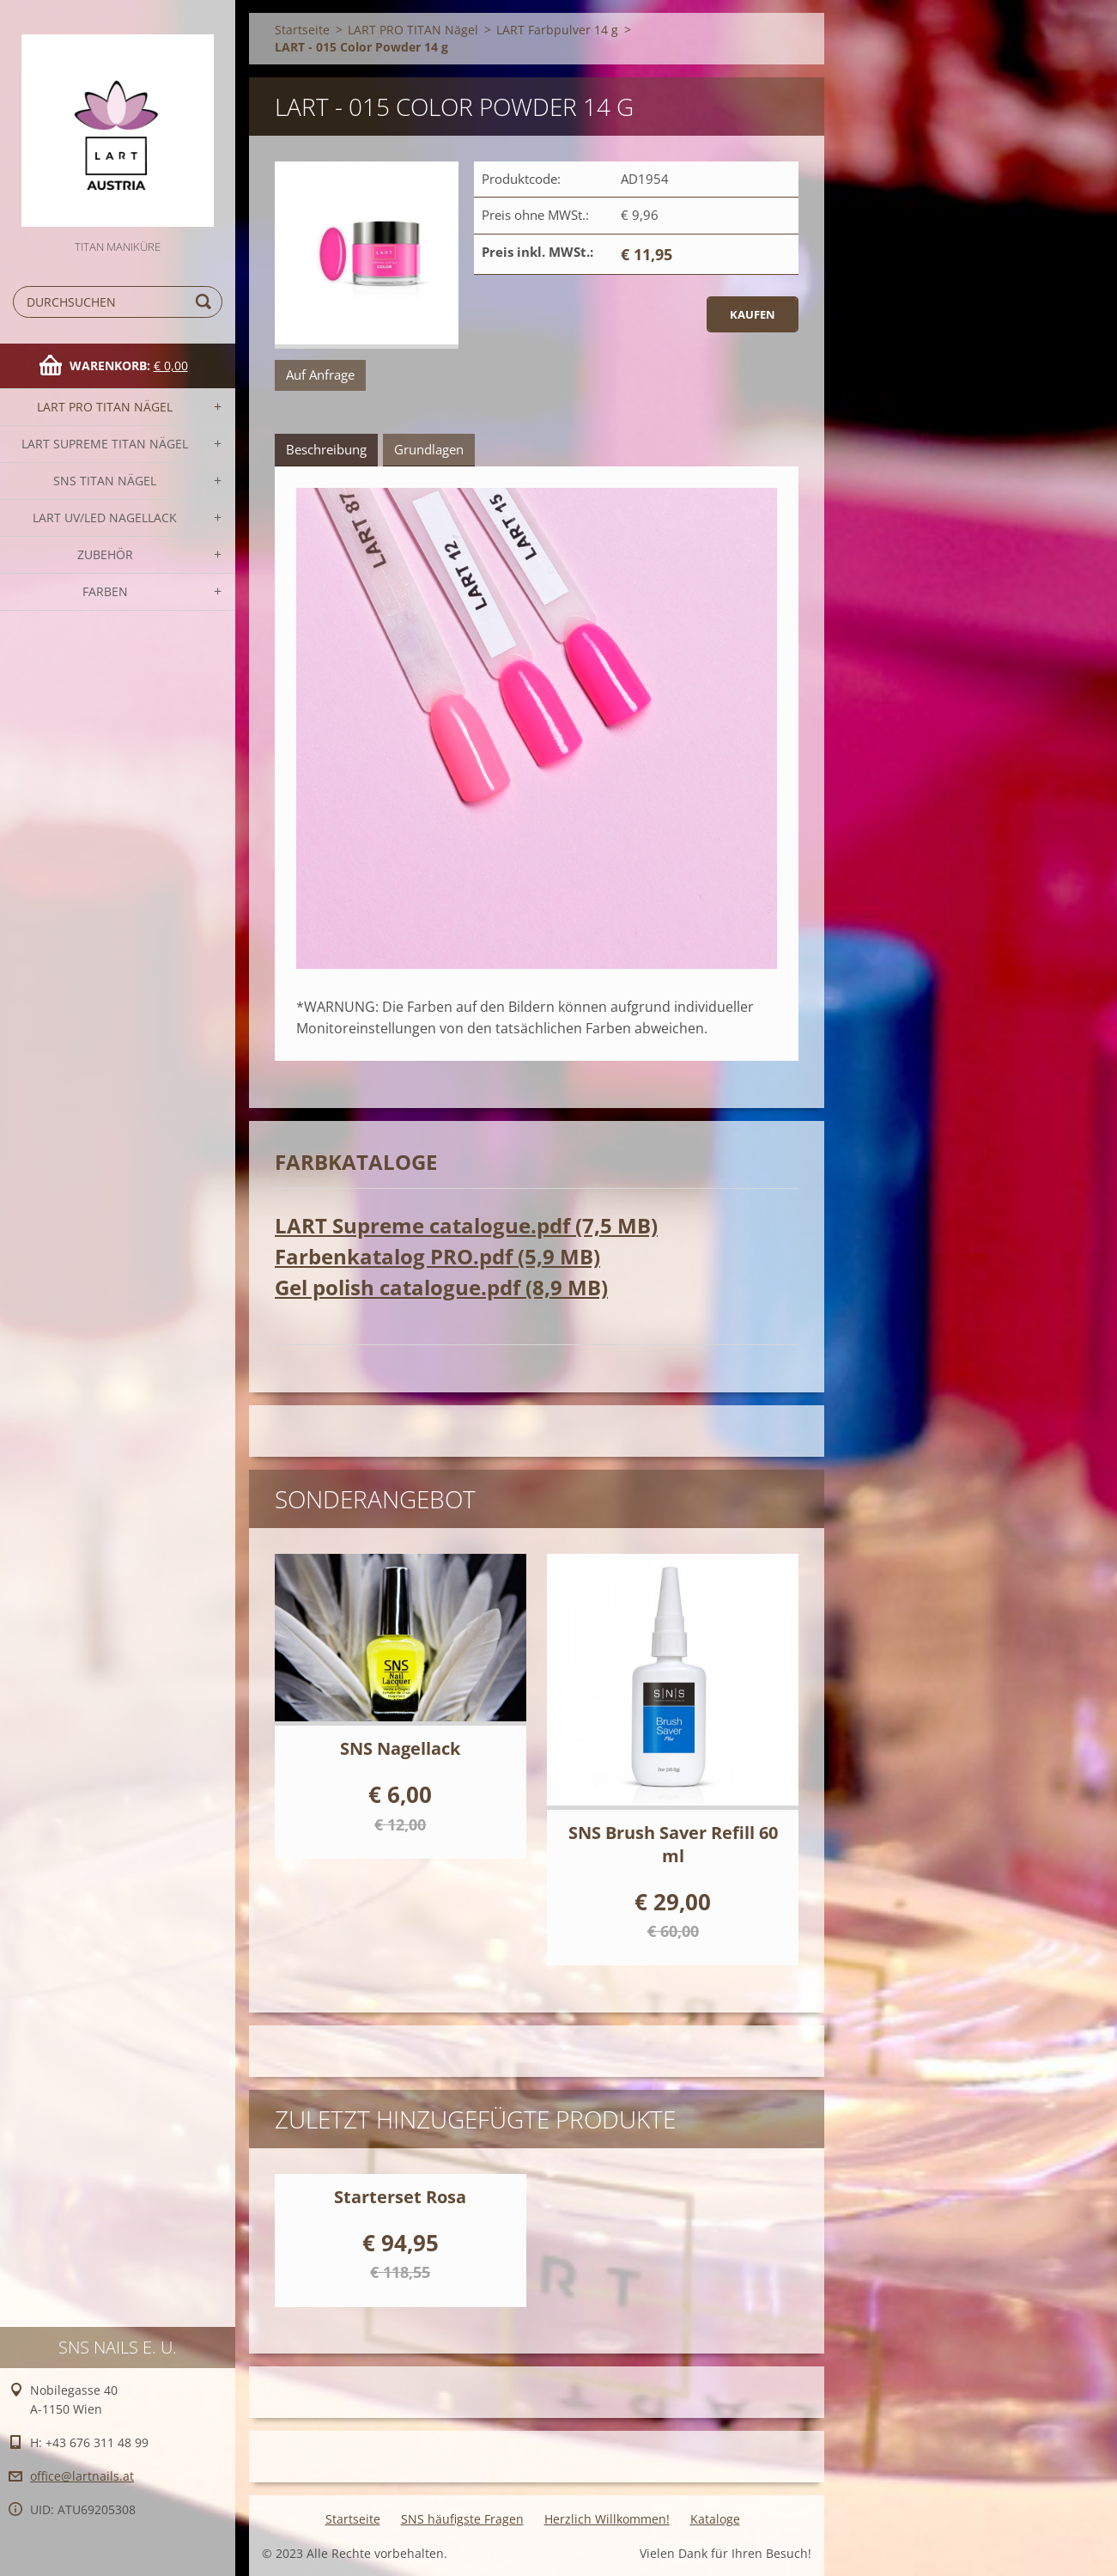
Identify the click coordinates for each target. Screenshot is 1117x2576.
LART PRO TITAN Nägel (105, 407)
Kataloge (715, 2519)
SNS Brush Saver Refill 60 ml (673, 1844)
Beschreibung (326, 449)
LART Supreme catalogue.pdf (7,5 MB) (466, 1225)
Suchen (206, 302)
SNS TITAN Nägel (104, 480)
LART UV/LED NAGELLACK (105, 517)
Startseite (302, 29)
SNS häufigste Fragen (462, 2519)
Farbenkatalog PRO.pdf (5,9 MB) (437, 1256)
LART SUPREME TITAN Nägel (104, 443)
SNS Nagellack (400, 1748)
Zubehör (105, 554)
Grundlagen (429, 449)
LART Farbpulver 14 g (557, 29)
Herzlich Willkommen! (607, 2519)
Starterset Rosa (400, 2196)
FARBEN (105, 591)
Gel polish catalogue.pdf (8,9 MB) (441, 1287)
